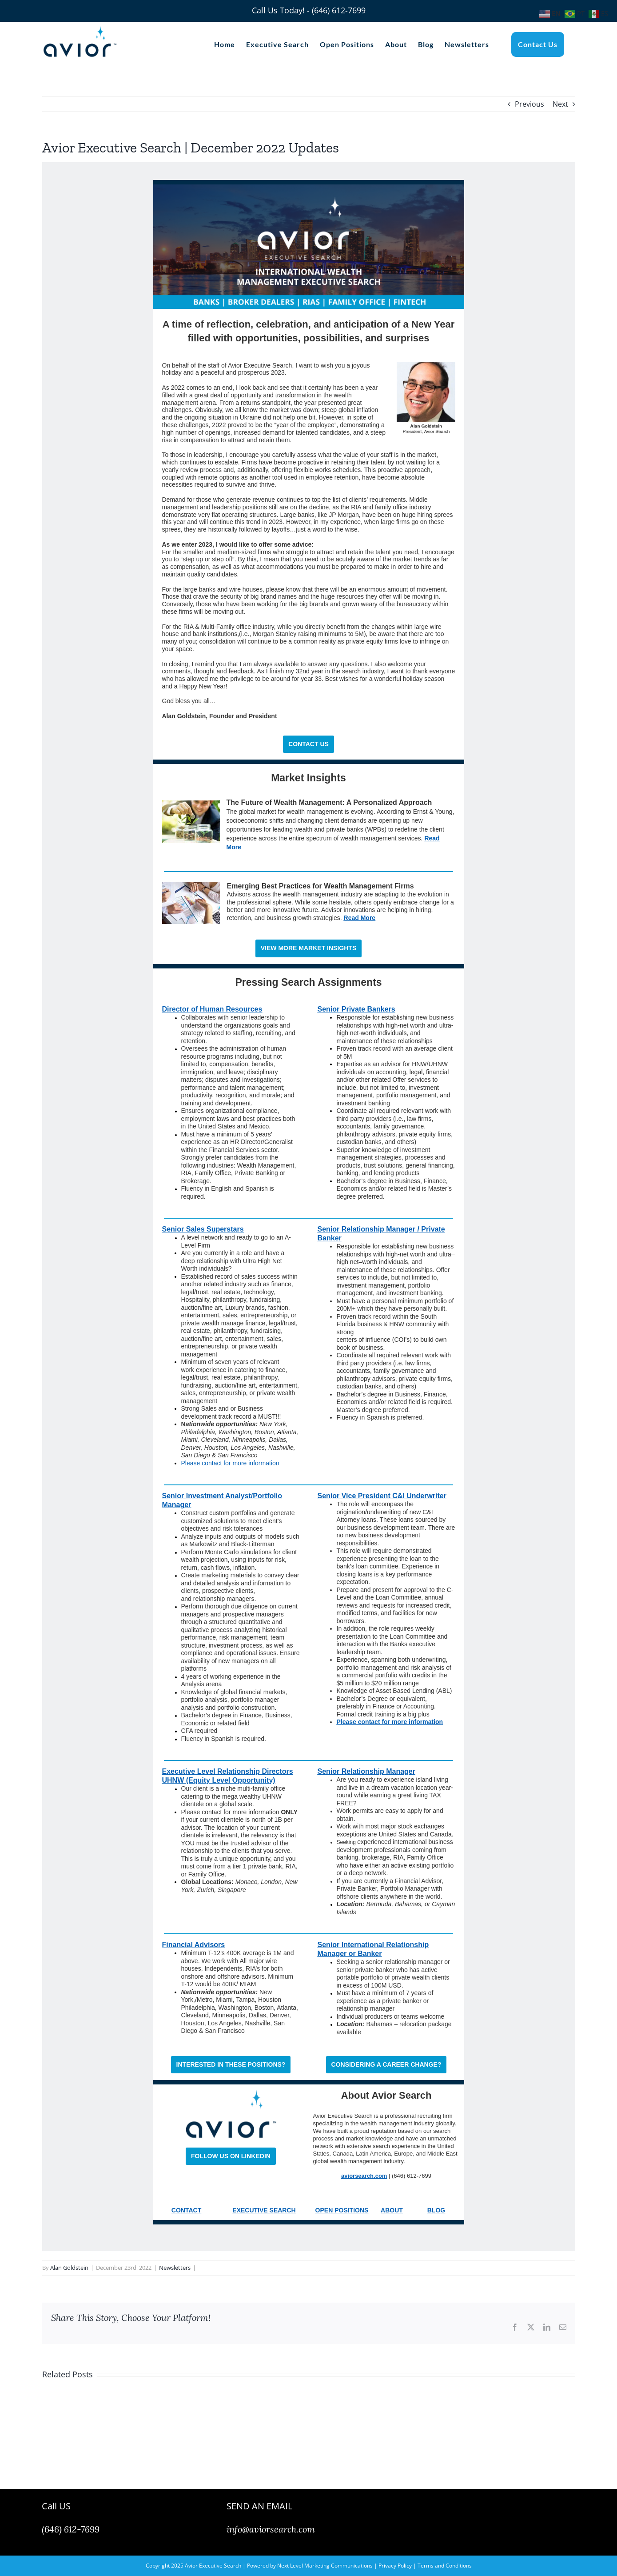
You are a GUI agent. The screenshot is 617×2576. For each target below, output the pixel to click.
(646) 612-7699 (71, 2529)
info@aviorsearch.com (271, 2529)
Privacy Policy (395, 2565)
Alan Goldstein (69, 2268)
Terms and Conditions (445, 2565)
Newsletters (175, 2268)
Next (560, 104)
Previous (529, 104)
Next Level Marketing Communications (325, 2565)
